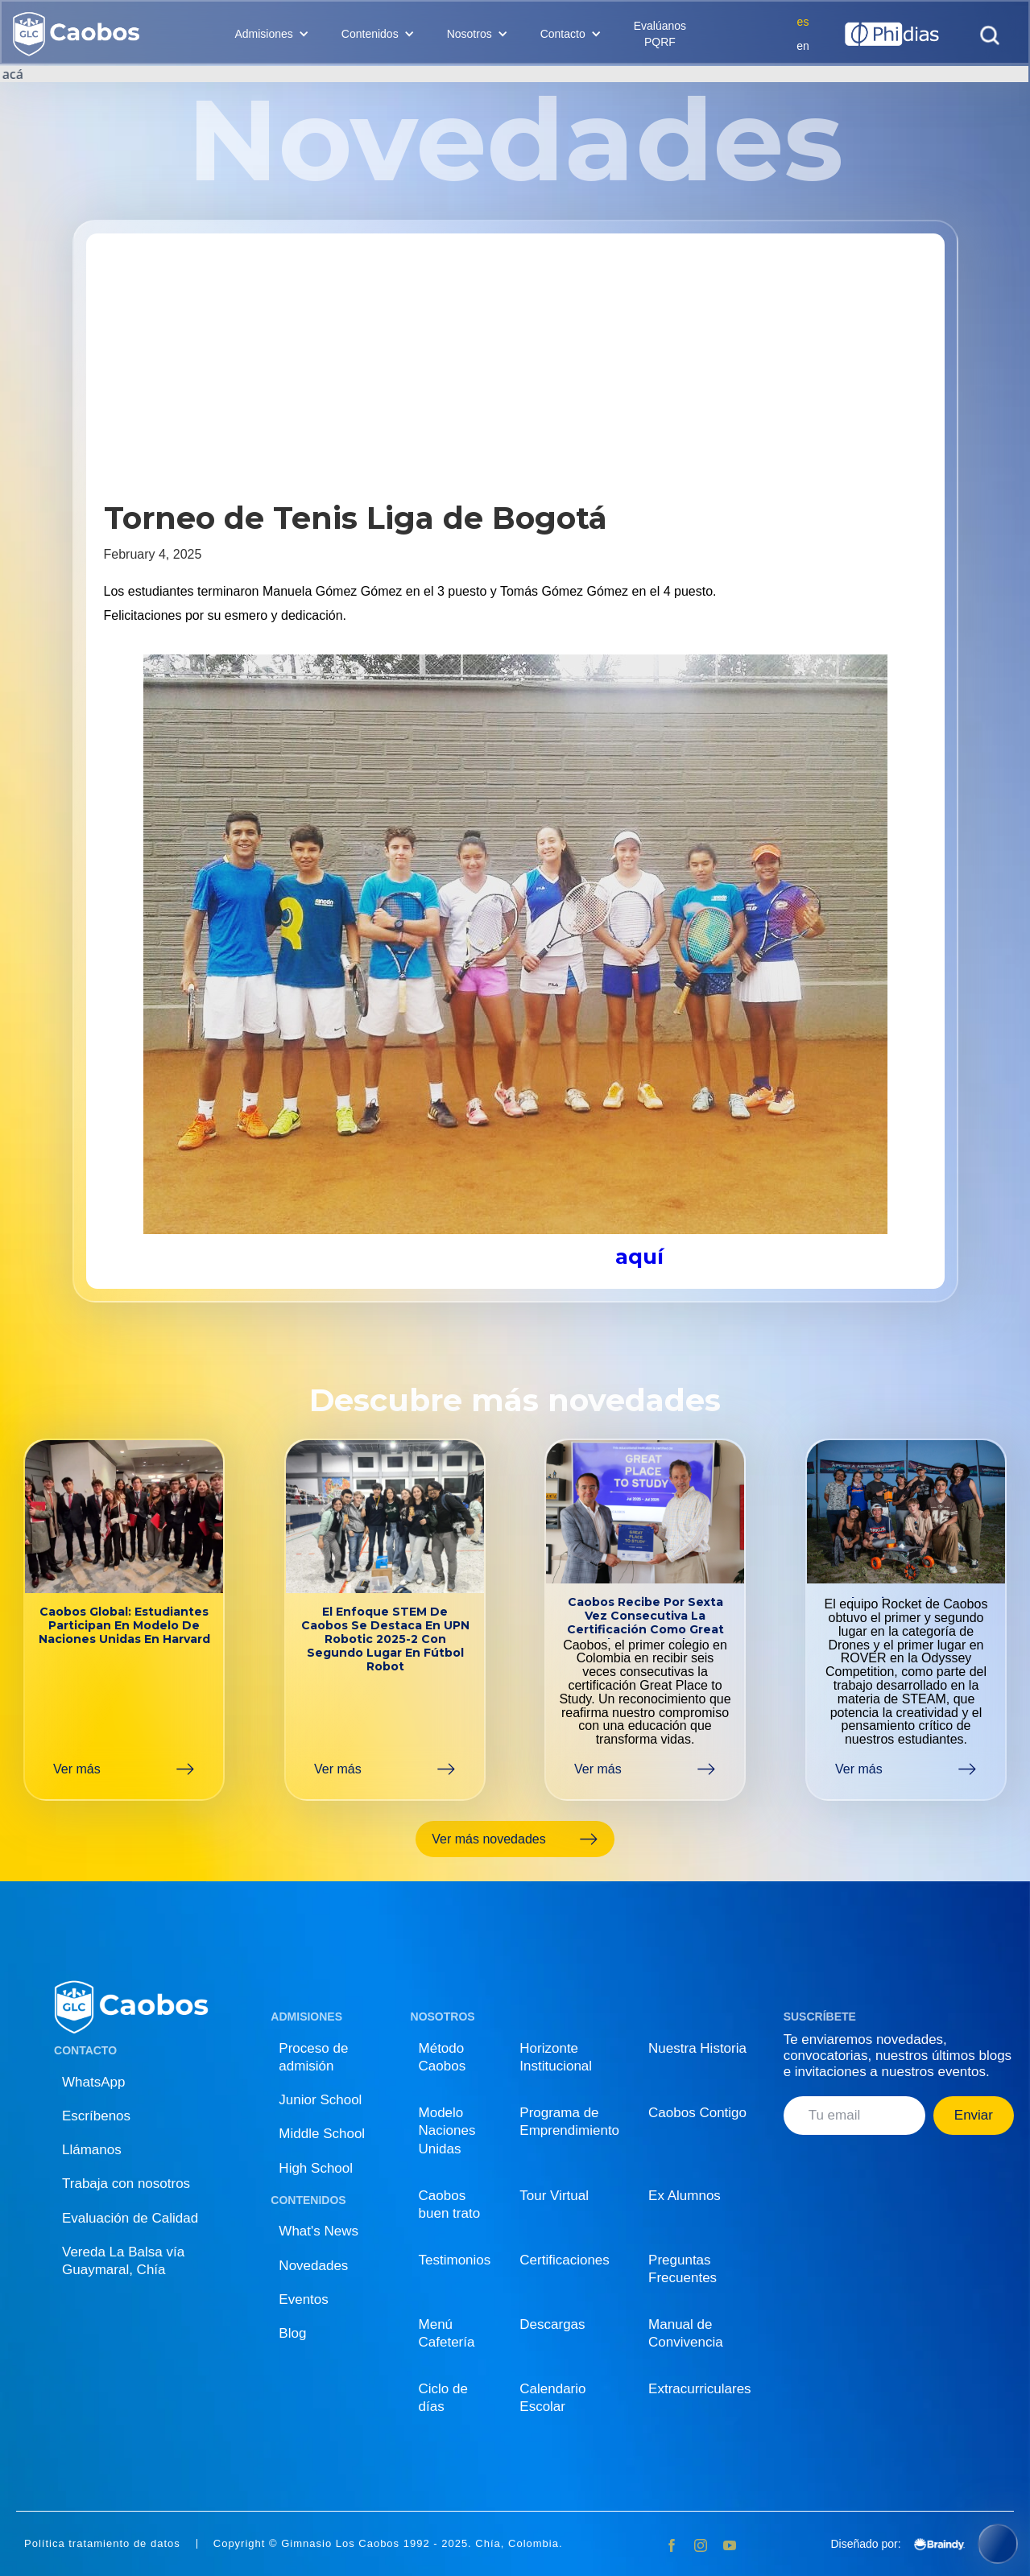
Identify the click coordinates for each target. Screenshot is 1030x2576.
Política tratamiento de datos (102, 2543)
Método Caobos (442, 2057)
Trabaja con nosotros (126, 2183)
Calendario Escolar (552, 2397)
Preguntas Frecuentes (682, 2268)
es (803, 21)
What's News (318, 2231)
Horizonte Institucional (555, 2057)
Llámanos (92, 2149)
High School (316, 2168)
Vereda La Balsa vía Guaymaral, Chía (123, 2260)
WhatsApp (93, 2082)
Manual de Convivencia (685, 2333)
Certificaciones (564, 2260)
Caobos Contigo (697, 2112)
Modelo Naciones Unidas (447, 2130)
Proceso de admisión (313, 2057)
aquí (639, 1256)
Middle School (322, 2133)
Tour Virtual (554, 2195)
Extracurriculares (699, 2388)
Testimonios (455, 2260)
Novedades (313, 2265)
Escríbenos (96, 2116)
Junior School (320, 2099)
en (802, 45)
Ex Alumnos (684, 2195)
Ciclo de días (443, 2397)
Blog (292, 2333)
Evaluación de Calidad (130, 2218)
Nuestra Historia (697, 2048)
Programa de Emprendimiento (569, 2121)
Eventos (303, 2299)
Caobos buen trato (450, 2204)
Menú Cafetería (447, 2333)
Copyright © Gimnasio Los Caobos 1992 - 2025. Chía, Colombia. (388, 2543)
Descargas (552, 2324)
